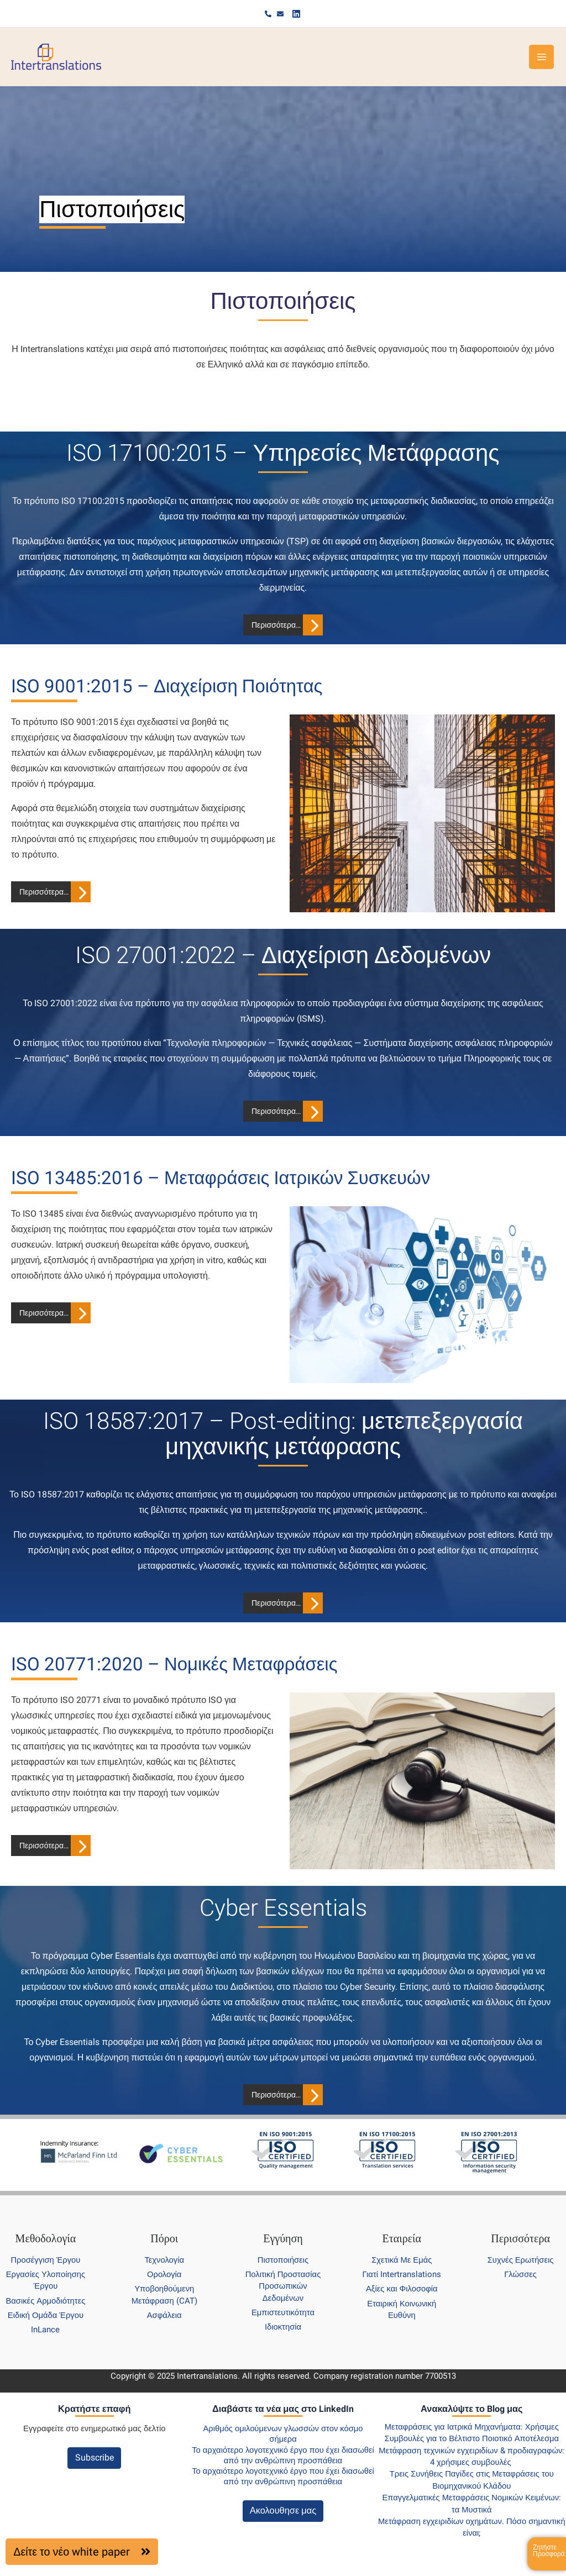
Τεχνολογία (164, 2260)
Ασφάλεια (164, 2315)
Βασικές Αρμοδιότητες (45, 2301)
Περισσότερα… (276, 625)
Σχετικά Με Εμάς (401, 2260)
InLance (45, 2330)
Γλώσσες (520, 2274)
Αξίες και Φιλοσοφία (402, 2289)
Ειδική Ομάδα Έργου (45, 2315)
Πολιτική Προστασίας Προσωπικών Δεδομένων (283, 2286)
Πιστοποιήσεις (283, 2260)
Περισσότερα (520, 2238)
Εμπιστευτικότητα (283, 2312)
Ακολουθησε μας (283, 2510)
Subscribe (94, 2457)
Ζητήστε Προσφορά (549, 2550)
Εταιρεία (401, 2238)
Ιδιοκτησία (283, 2327)
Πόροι (164, 2238)
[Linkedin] (296, 13)
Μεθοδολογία (45, 2238)
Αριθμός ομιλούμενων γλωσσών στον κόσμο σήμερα (283, 2433)
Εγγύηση (283, 2238)
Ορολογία (164, 2274)
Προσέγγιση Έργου (45, 2260)
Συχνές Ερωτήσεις (521, 2260)
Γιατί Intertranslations (402, 2274)
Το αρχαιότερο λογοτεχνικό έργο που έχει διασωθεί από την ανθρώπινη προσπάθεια (283, 2455)
